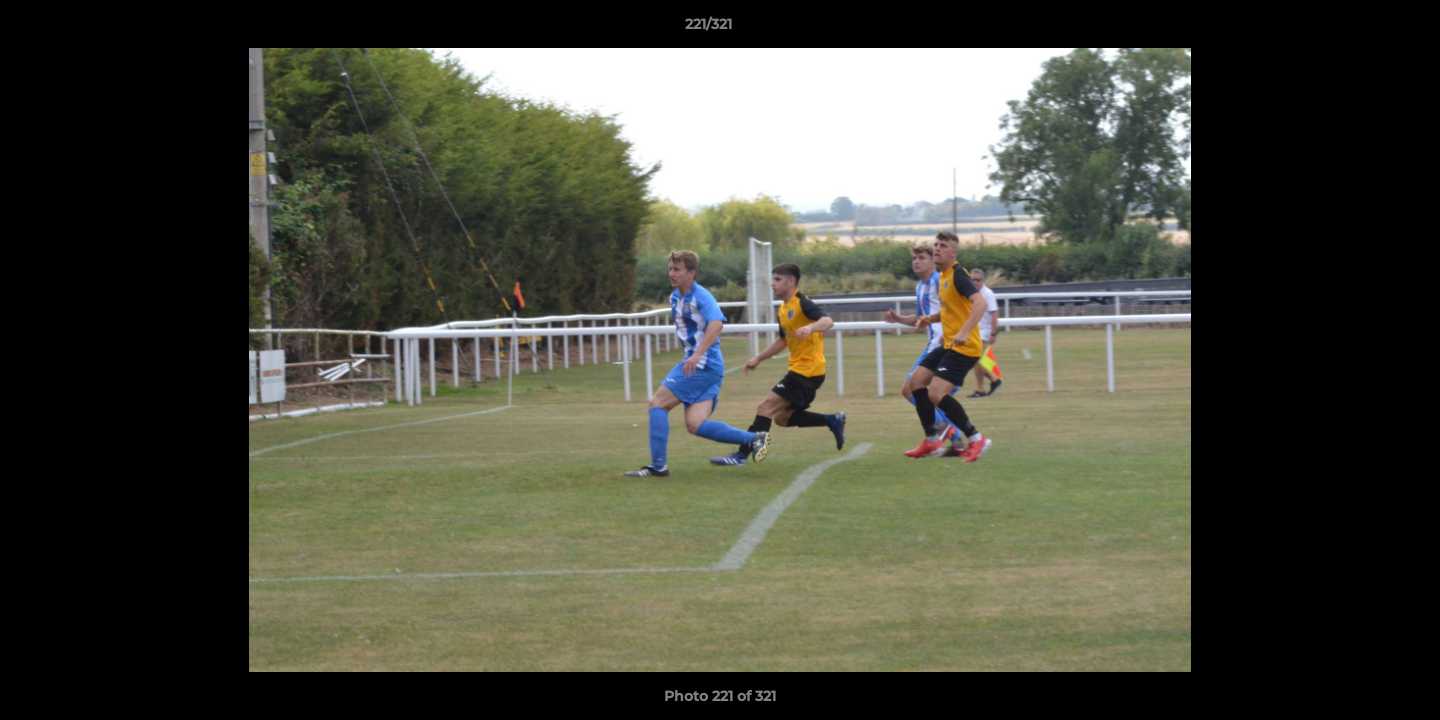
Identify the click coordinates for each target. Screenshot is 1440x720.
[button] (1356, 29)
